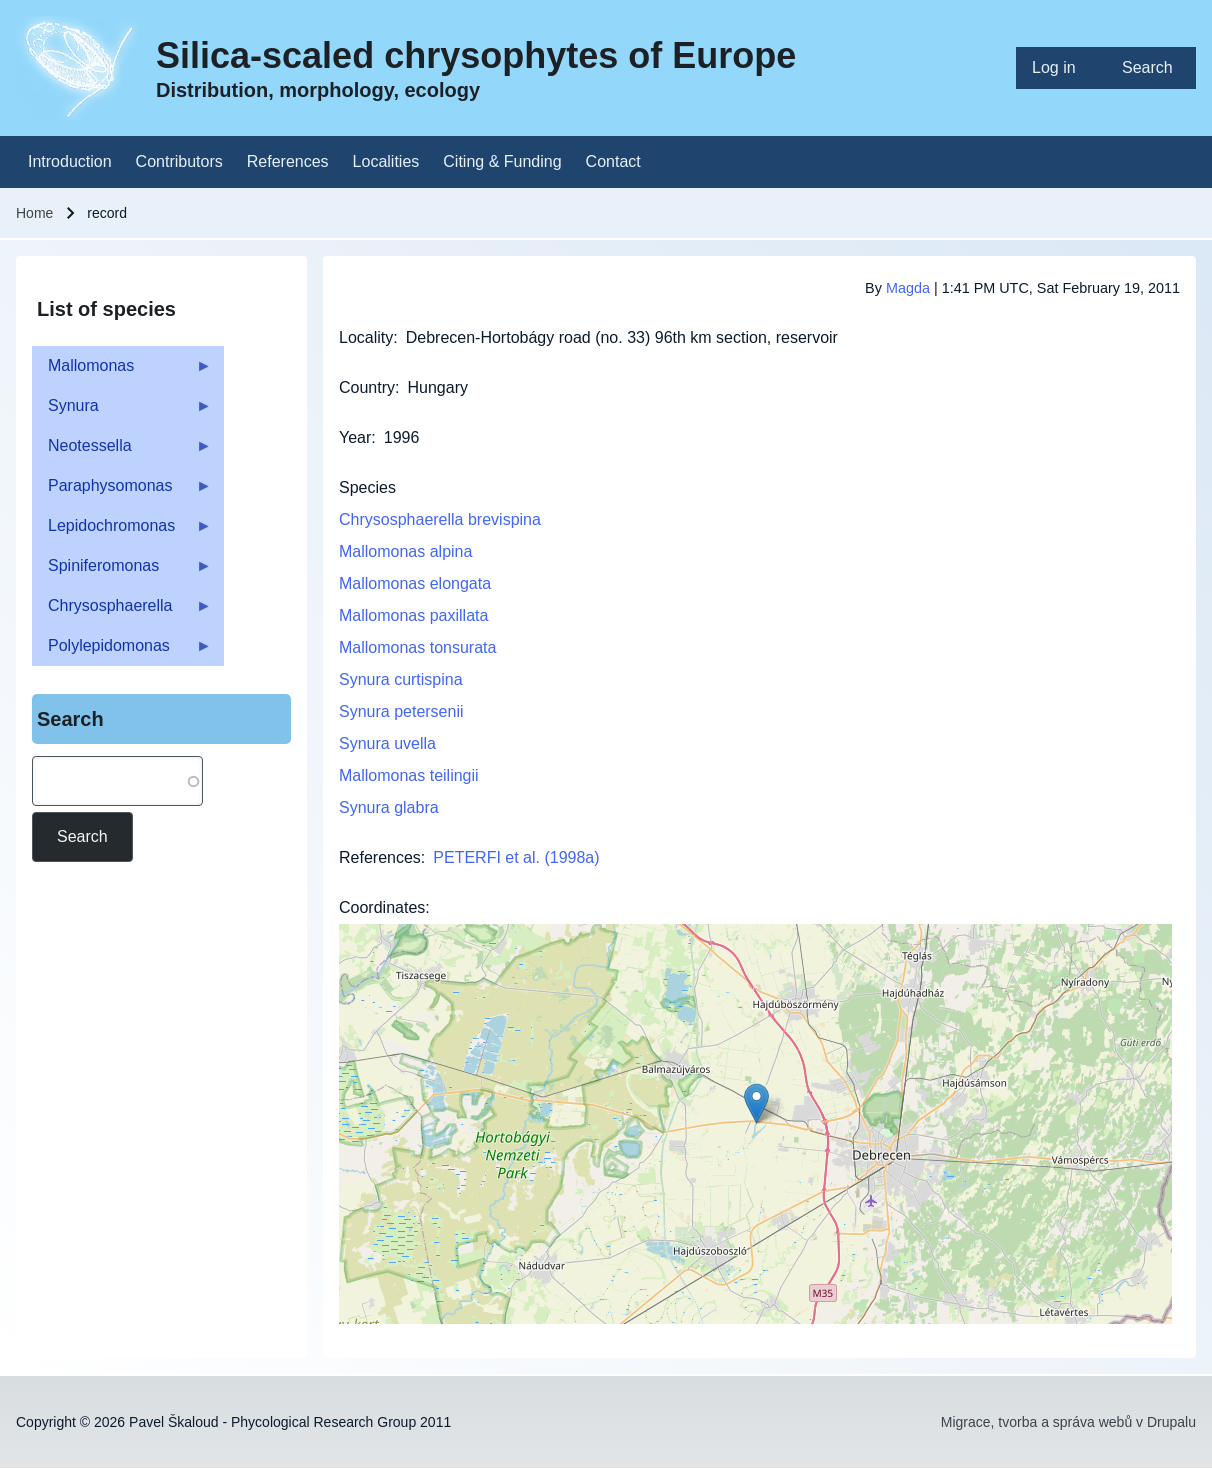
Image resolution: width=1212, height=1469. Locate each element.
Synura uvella (387, 743)
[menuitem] (1061, 68)
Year (355, 437)
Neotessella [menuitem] (122, 451)
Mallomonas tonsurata (417, 647)
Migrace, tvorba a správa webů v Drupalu (1068, 1422)
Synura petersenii (401, 711)
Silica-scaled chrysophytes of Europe (476, 55)
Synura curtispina (401, 679)
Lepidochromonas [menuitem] (122, 531)
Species (367, 487)
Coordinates (382, 907)
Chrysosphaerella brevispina (440, 519)
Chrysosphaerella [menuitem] (122, 611)
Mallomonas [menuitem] (122, 371)
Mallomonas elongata (415, 583)
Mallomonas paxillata (413, 615)
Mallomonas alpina (405, 551)
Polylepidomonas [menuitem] (122, 651)
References (380, 857)
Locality (366, 337)
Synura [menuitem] (122, 411)
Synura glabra (389, 807)
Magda (908, 288)
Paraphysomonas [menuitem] (122, 491)
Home (34, 213)
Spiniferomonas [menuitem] (122, 571)
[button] (756, 1103)
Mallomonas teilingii (409, 775)
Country (367, 387)
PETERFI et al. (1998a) (516, 857)
